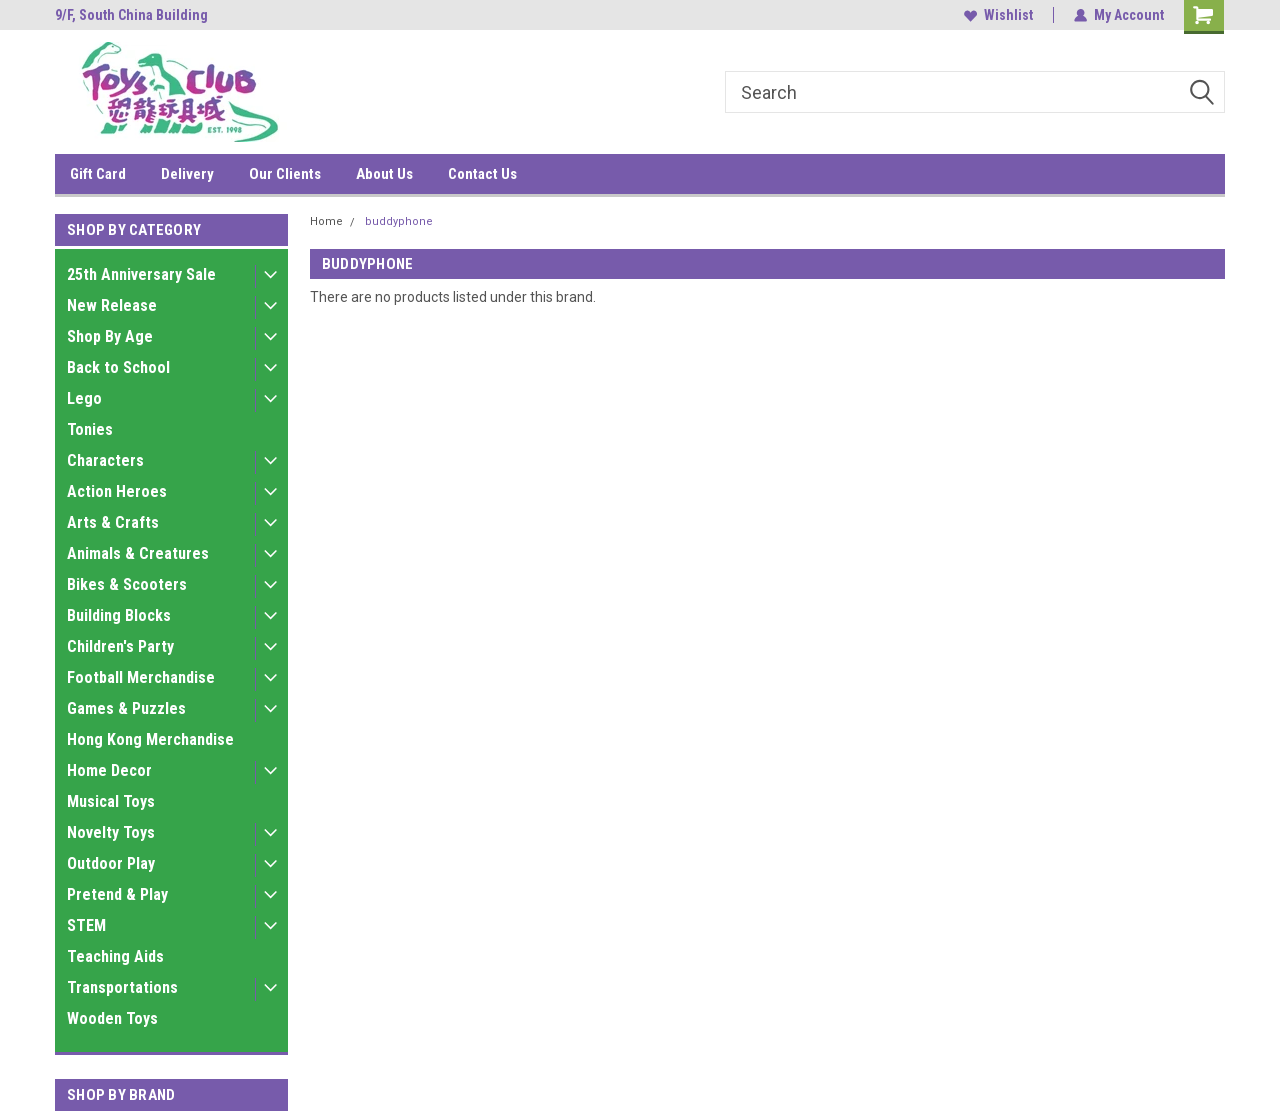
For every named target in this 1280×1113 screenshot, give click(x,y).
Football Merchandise (141, 677)
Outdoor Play (111, 863)
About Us (384, 174)
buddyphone (399, 221)
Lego (84, 398)
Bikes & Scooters (127, 584)
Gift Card (98, 174)
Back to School (118, 367)
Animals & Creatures (138, 553)
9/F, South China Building (131, 15)
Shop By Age (110, 336)
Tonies (90, 429)
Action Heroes (117, 491)
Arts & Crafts (113, 522)
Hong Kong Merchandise (150, 739)
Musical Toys (111, 801)
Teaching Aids (115, 956)
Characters (105, 460)
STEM (86, 925)
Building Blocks (119, 615)
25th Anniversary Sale (141, 274)
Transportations (122, 987)
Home (326, 221)
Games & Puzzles (126, 708)
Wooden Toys (112, 1018)
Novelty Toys (111, 832)
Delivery (187, 174)
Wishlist (998, 15)
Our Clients (285, 174)
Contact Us (482, 174)
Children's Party (120, 646)
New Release (112, 305)
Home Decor (109, 770)
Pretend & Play (117, 894)
